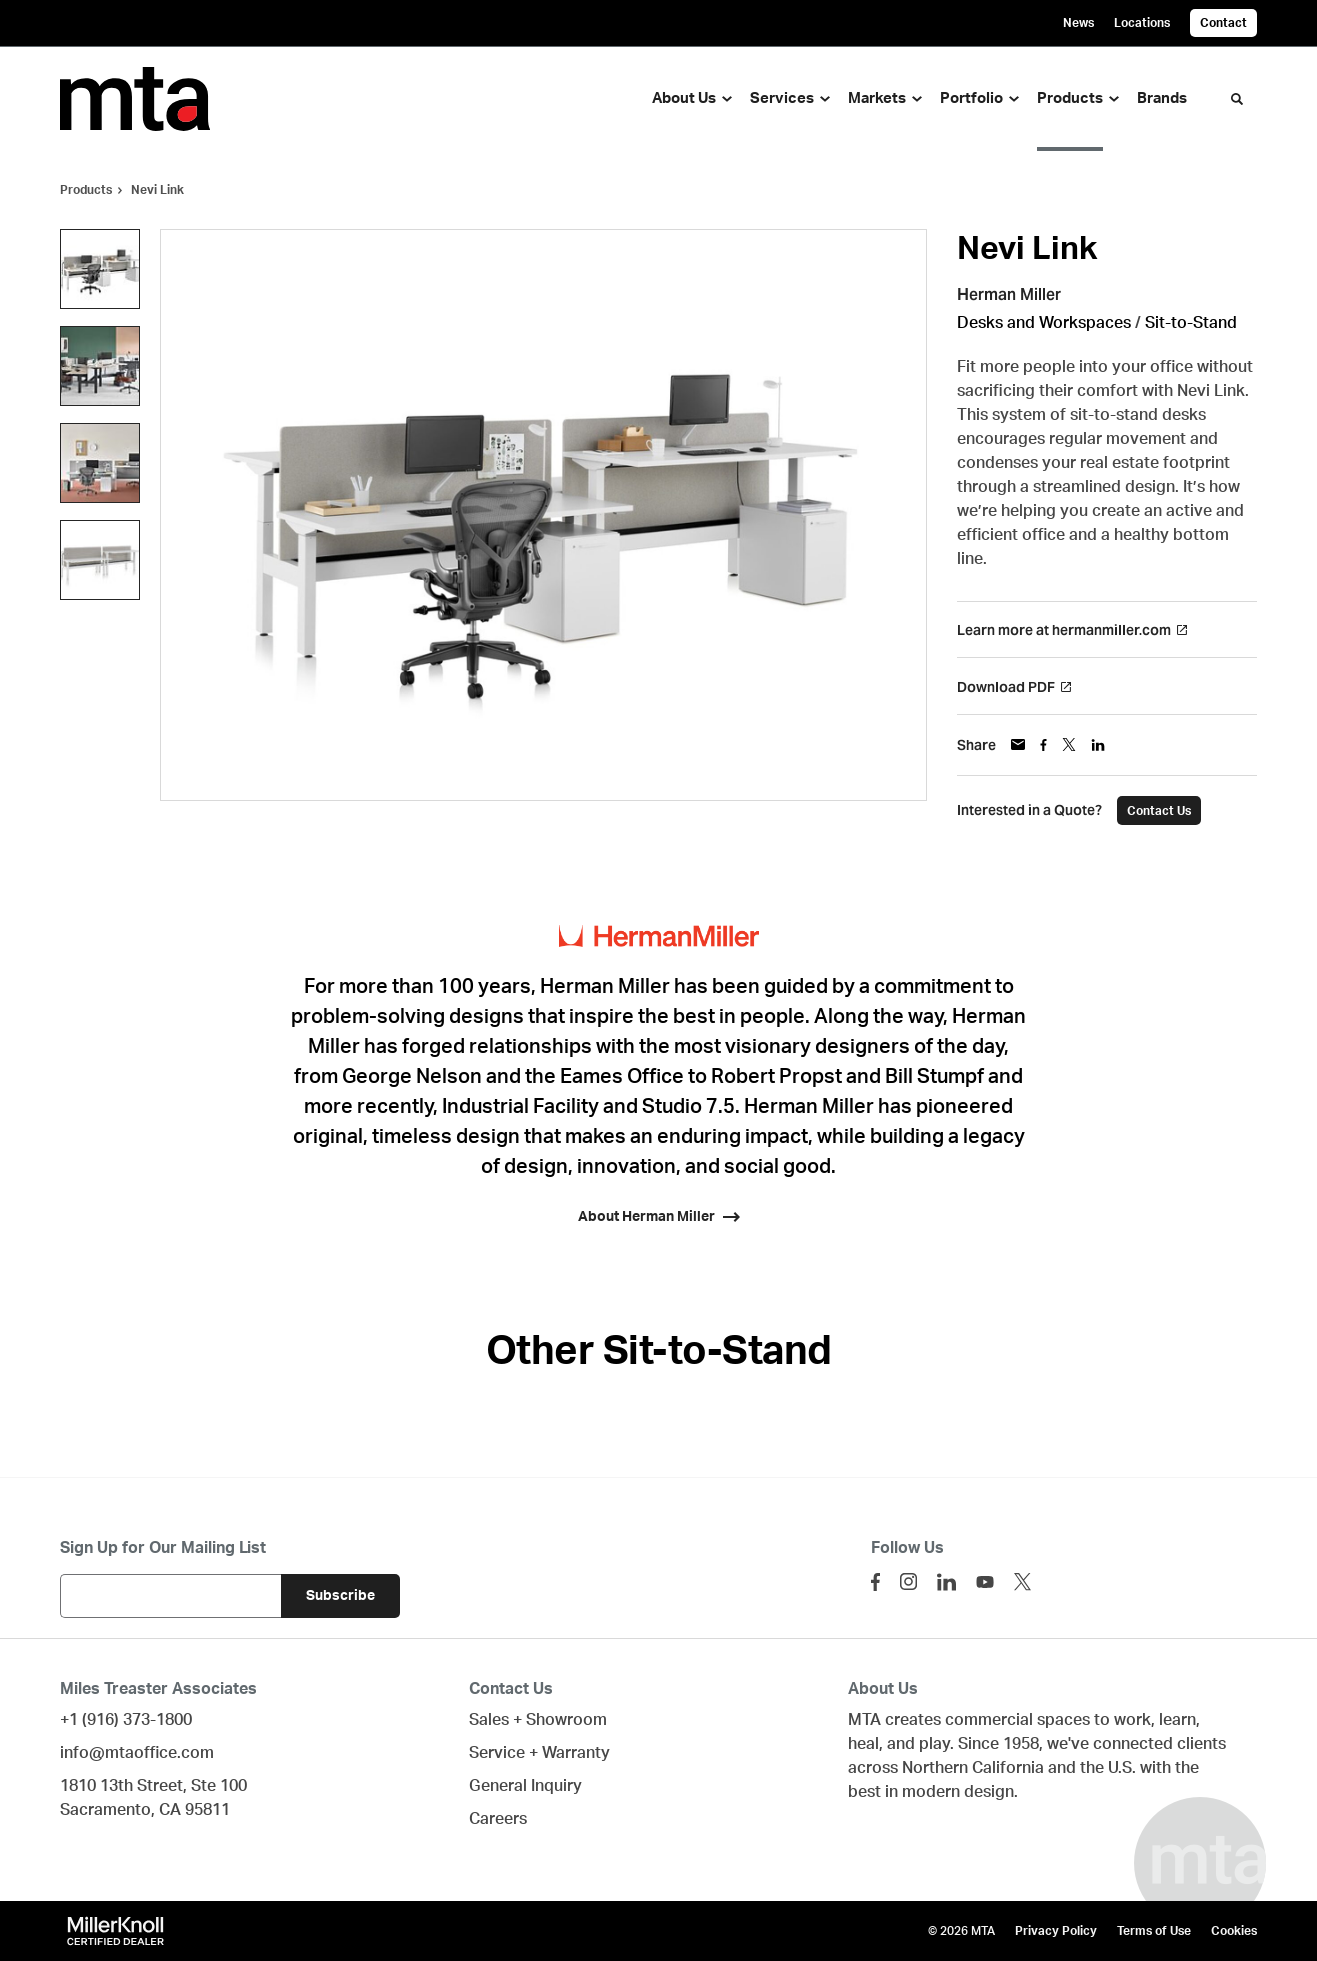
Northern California (973, 1768)
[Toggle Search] (1237, 99)
